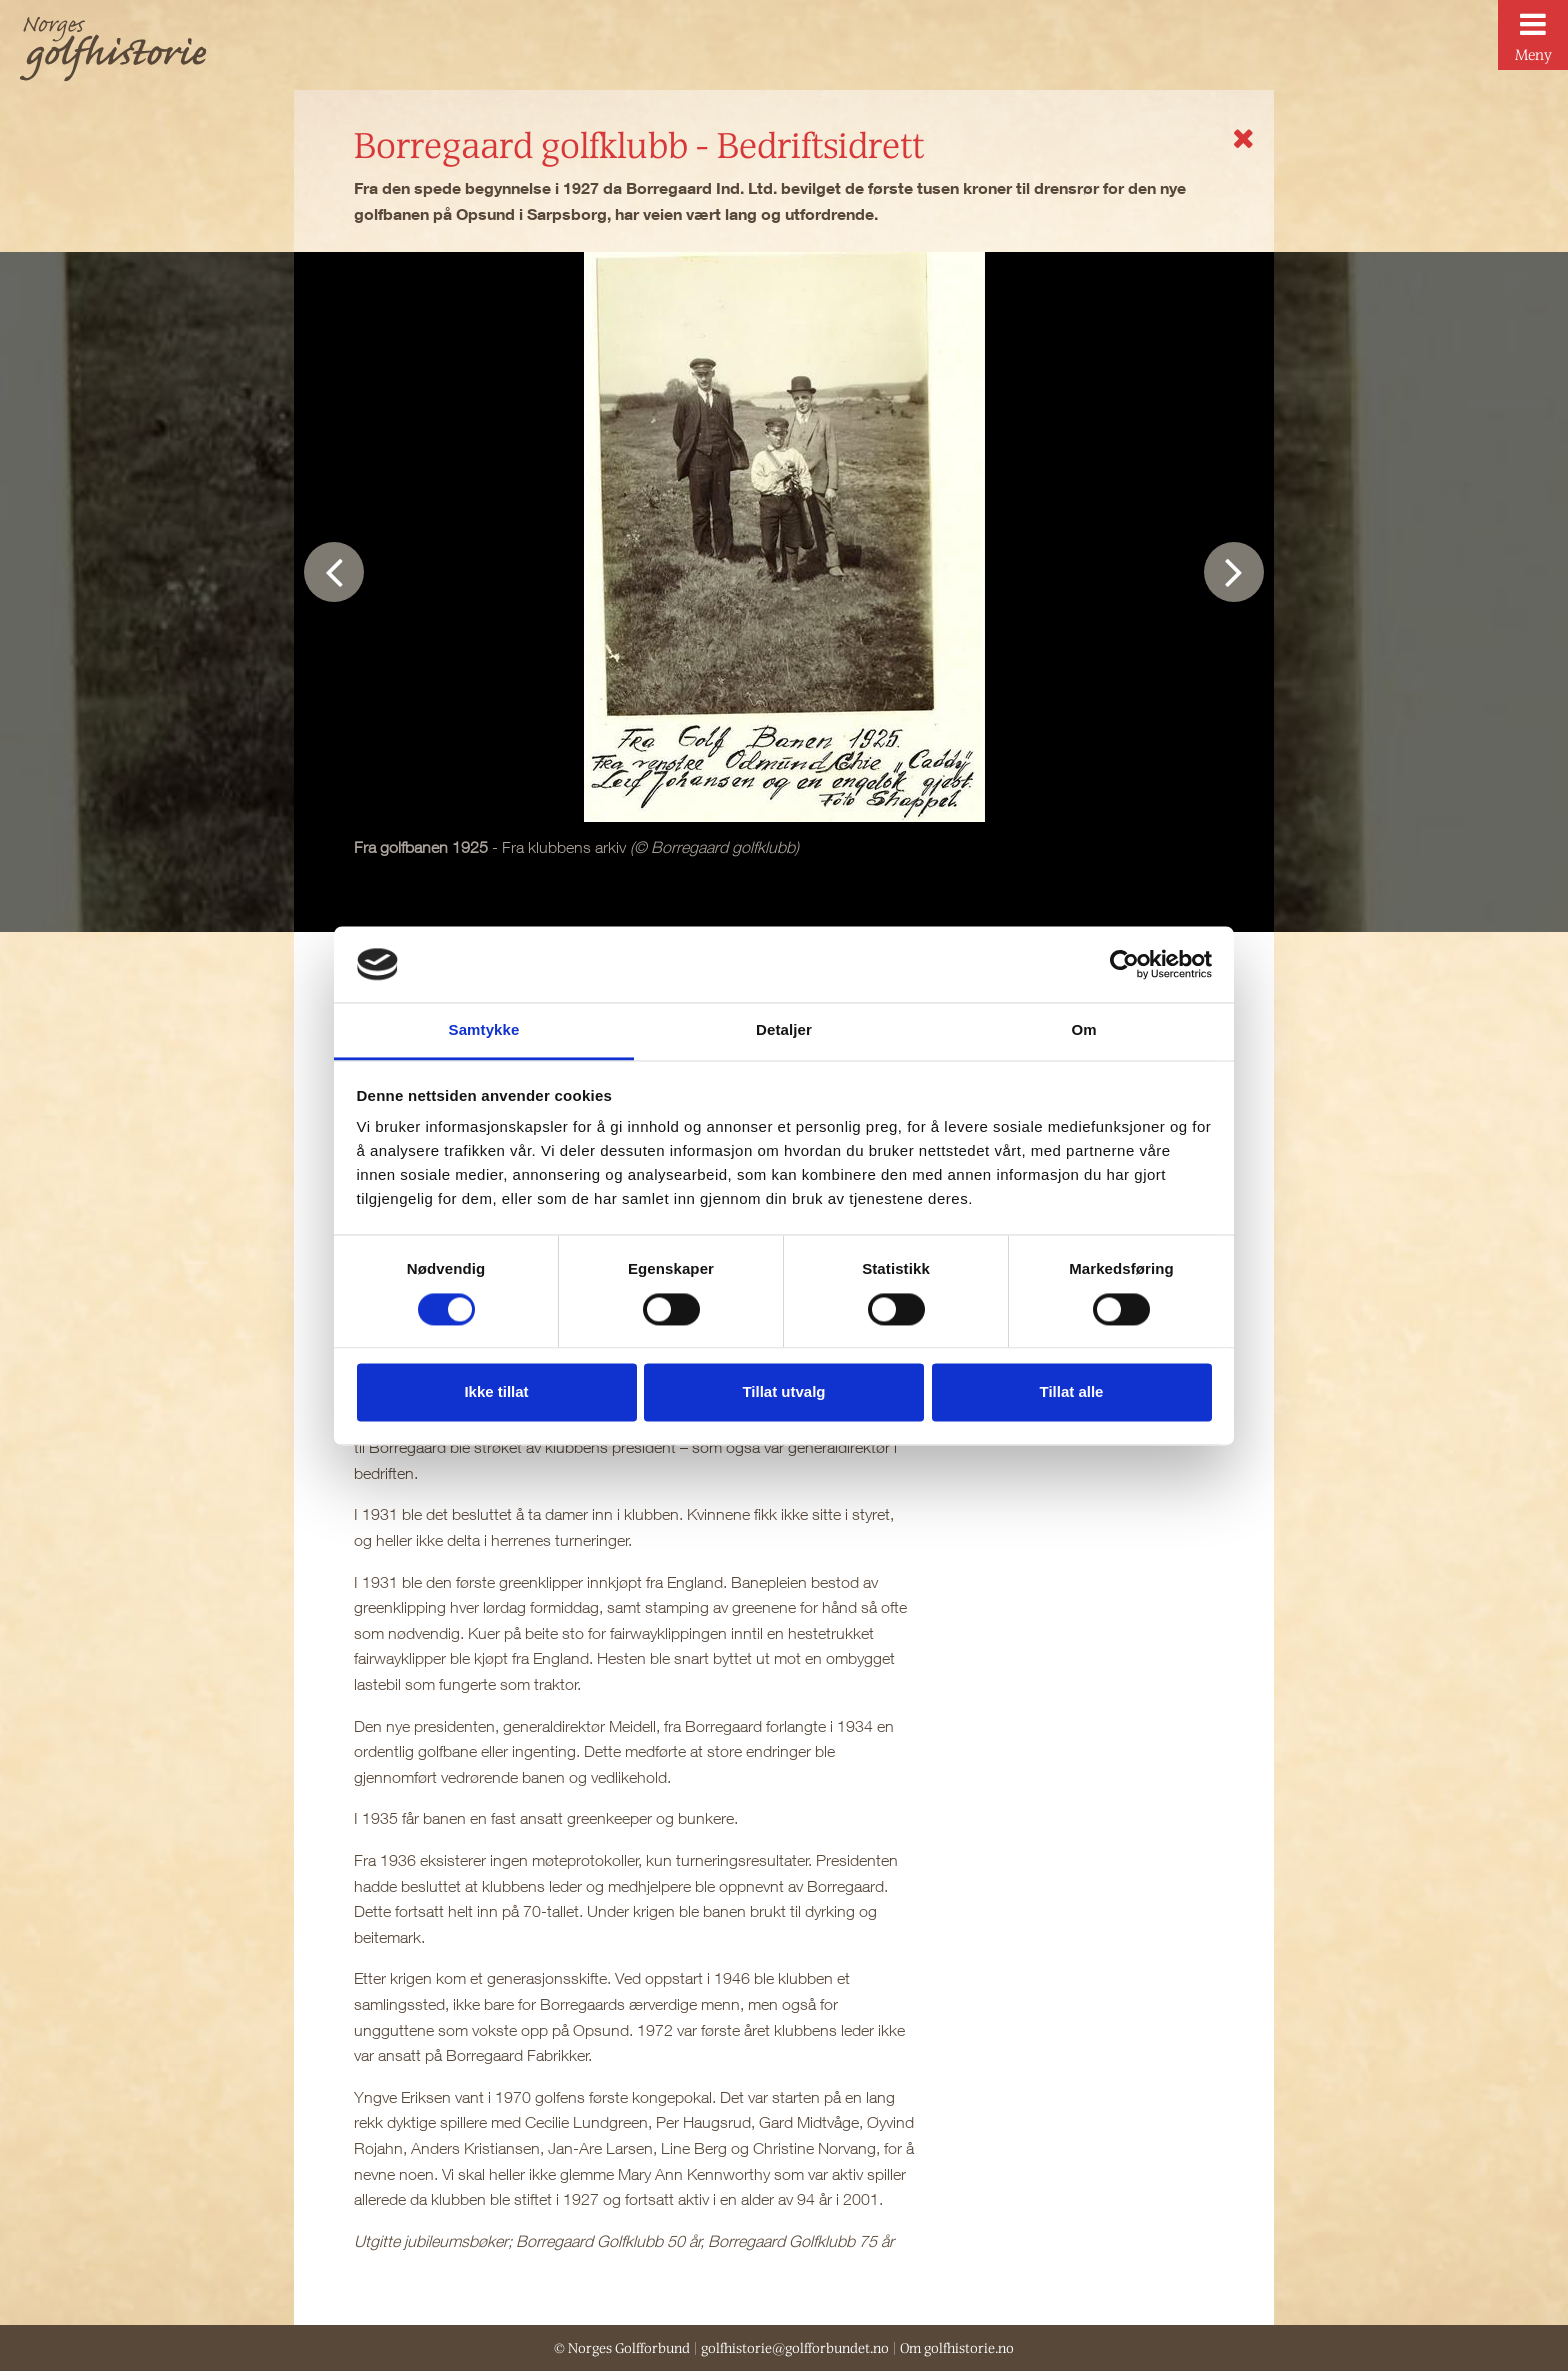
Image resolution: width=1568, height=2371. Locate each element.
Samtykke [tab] (484, 1030)
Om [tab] (1083, 1030)
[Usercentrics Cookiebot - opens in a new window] (1124, 964)
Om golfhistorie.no (957, 2348)
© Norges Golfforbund (622, 2348)
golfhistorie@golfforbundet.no (795, 2348)
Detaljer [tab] (784, 1030)
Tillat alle (1072, 1392)
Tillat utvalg (783, 1392)
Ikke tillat (496, 1392)
